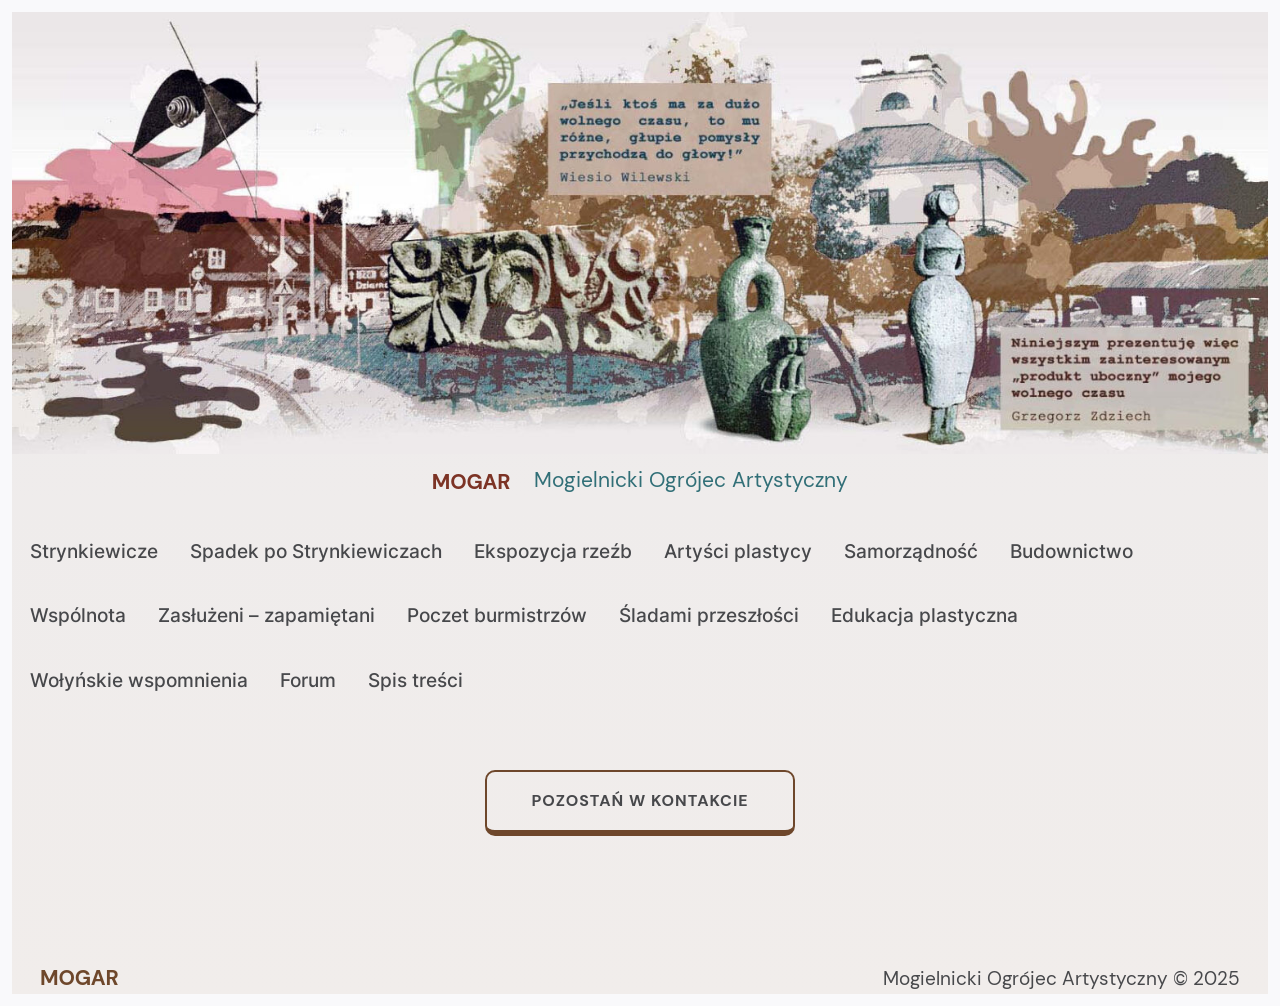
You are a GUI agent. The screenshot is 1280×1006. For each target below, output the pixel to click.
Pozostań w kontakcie (639, 800)
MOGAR (471, 482)
